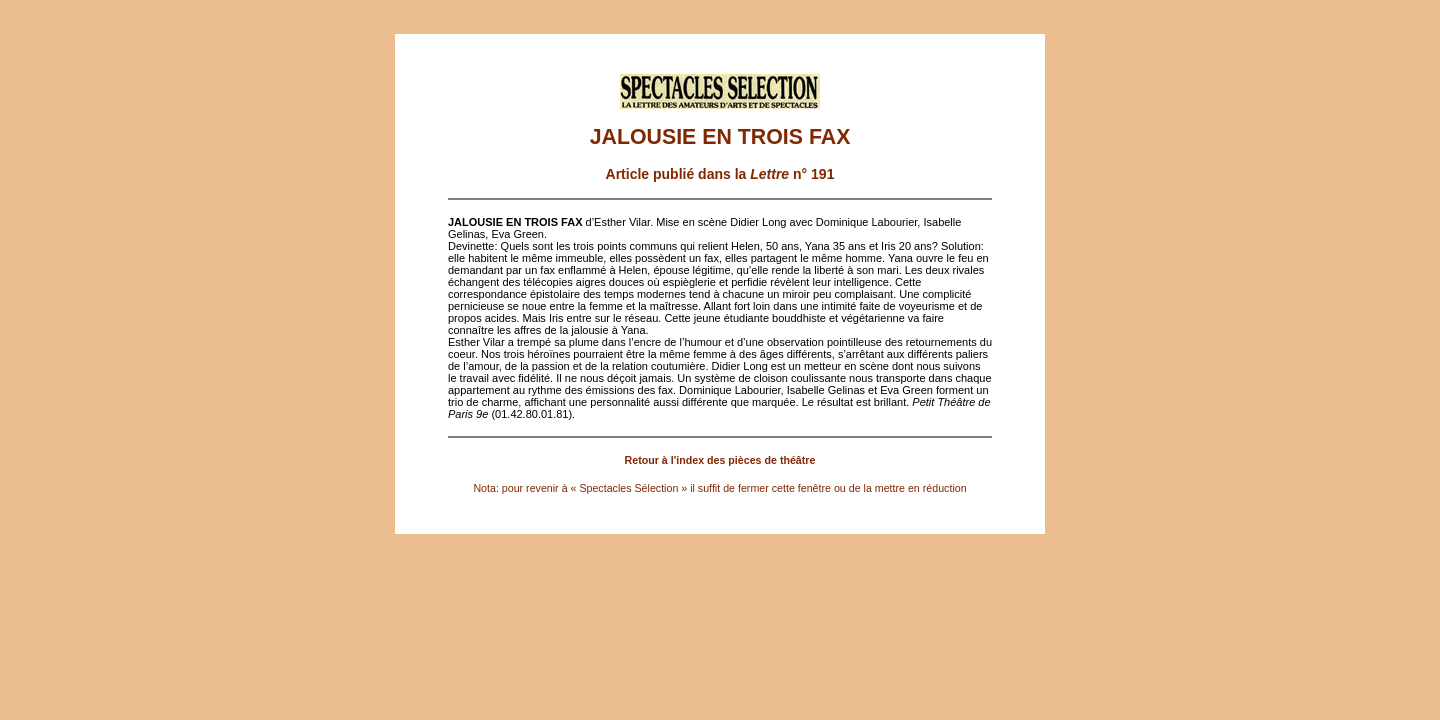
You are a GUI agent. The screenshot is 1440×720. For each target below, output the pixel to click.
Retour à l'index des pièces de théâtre (720, 460)
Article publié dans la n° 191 (720, 174)
